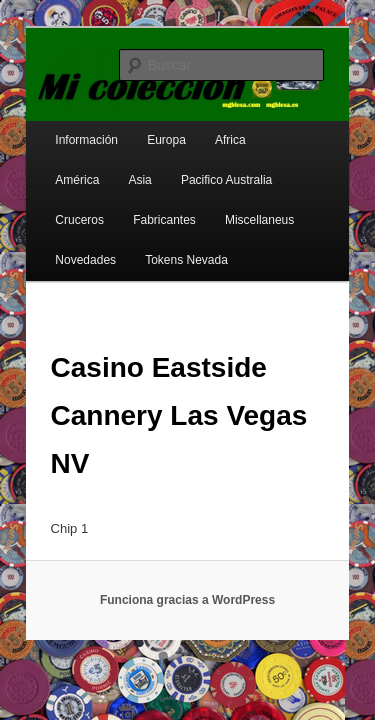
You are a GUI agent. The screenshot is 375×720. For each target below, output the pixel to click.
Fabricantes (64, 207)
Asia (44, 167)
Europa (144, 127)
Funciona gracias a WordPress (187, 539)
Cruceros (230, 167)
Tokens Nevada (74, 247)
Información (64, 127)
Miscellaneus (159, 207)
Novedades (254, 207)
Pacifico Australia (131, 167)
